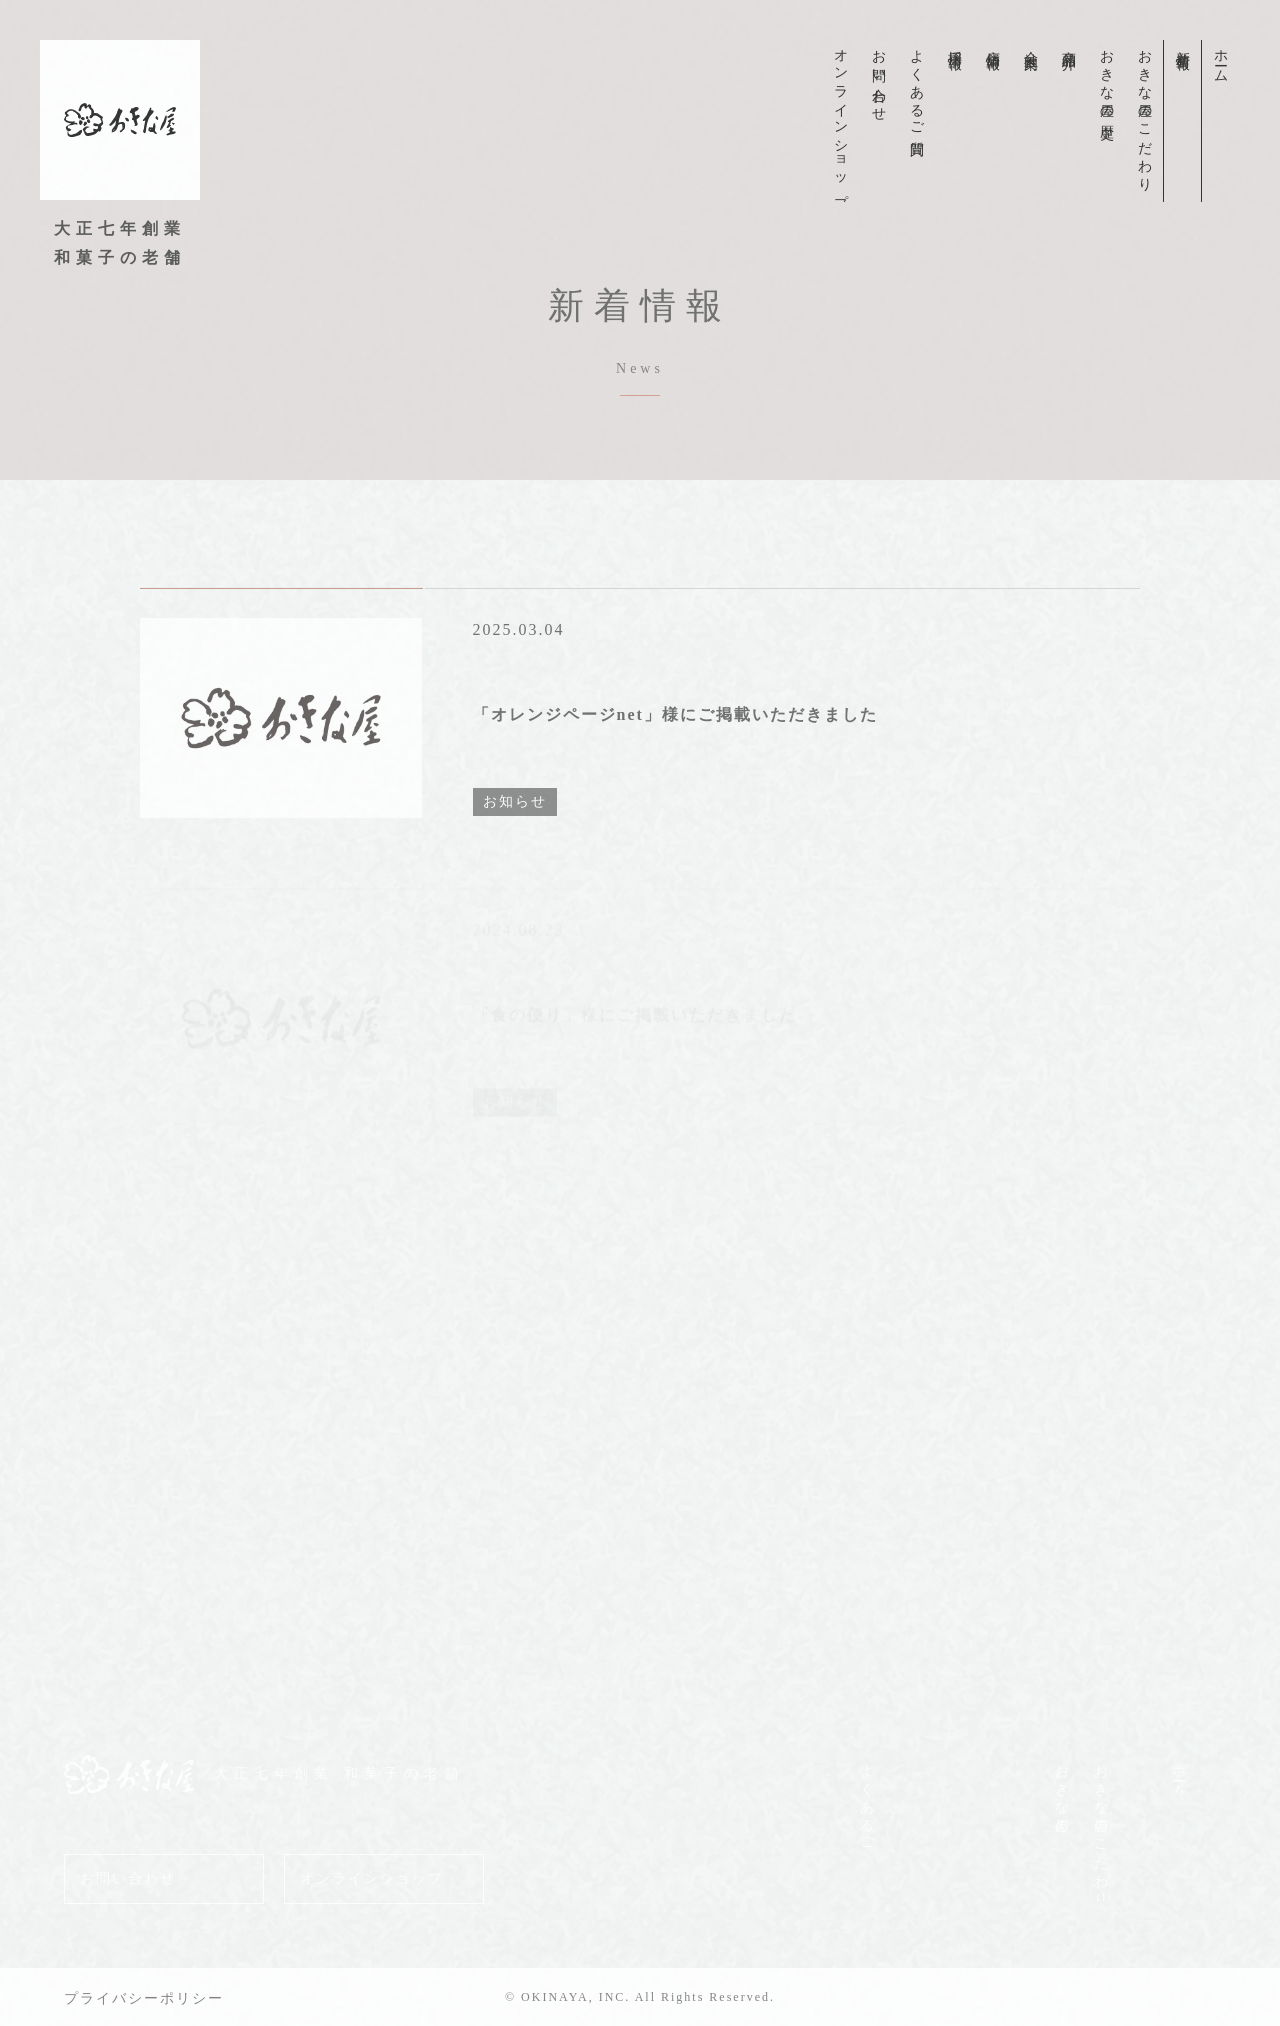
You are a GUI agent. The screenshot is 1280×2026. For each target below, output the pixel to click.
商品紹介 (1068, 44)
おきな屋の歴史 (1106, 79)
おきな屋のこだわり (1144, 113)
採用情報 (954, 44)
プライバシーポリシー (144, 1998)
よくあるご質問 (916, 87)
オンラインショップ (840, 121)
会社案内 (1030, 44)
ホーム (1220, 59)
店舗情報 (992, 44)
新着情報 (1182, 44)
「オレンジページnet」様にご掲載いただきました (675, 752)
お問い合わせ (878, 78)
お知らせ (515, 839)
